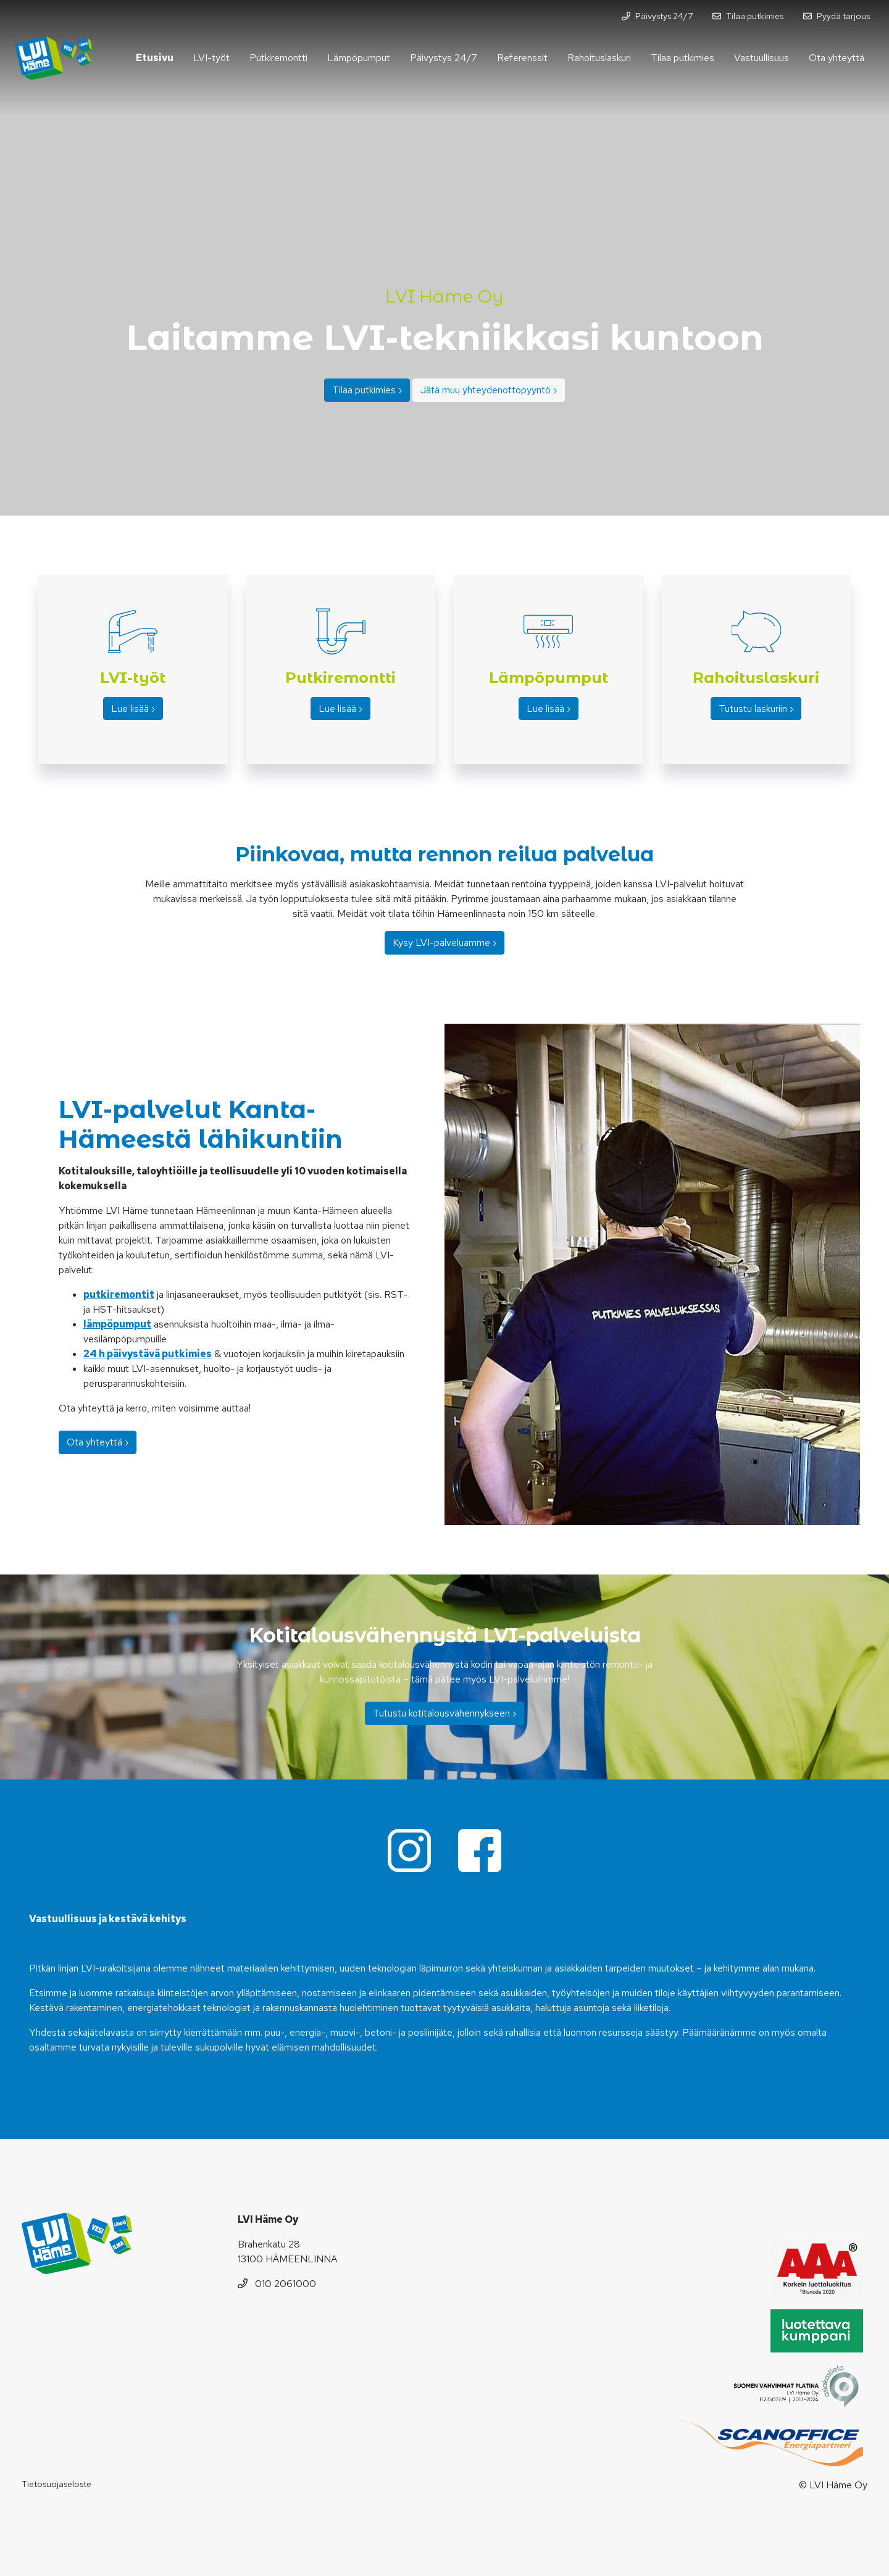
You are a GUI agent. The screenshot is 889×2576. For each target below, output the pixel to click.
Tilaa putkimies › (367, 389)
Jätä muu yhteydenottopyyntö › (488, 389)
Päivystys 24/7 (443, 57)
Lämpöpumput (358, 57)
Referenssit (522, 57)
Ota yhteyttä (836, 57)
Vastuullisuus (761, 57)
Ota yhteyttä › (97, 1442)
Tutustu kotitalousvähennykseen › (444, 1713)
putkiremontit (118, 1294)
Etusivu (154, 57)
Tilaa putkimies (682, 57)
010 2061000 (277, 2283)
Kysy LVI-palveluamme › (444, 942)
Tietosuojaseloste (56, 2484)
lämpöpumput (117, 1324)
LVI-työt (211, 57)
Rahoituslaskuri (599, 57)
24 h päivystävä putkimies (147, 1353)
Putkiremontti (278, 57)
